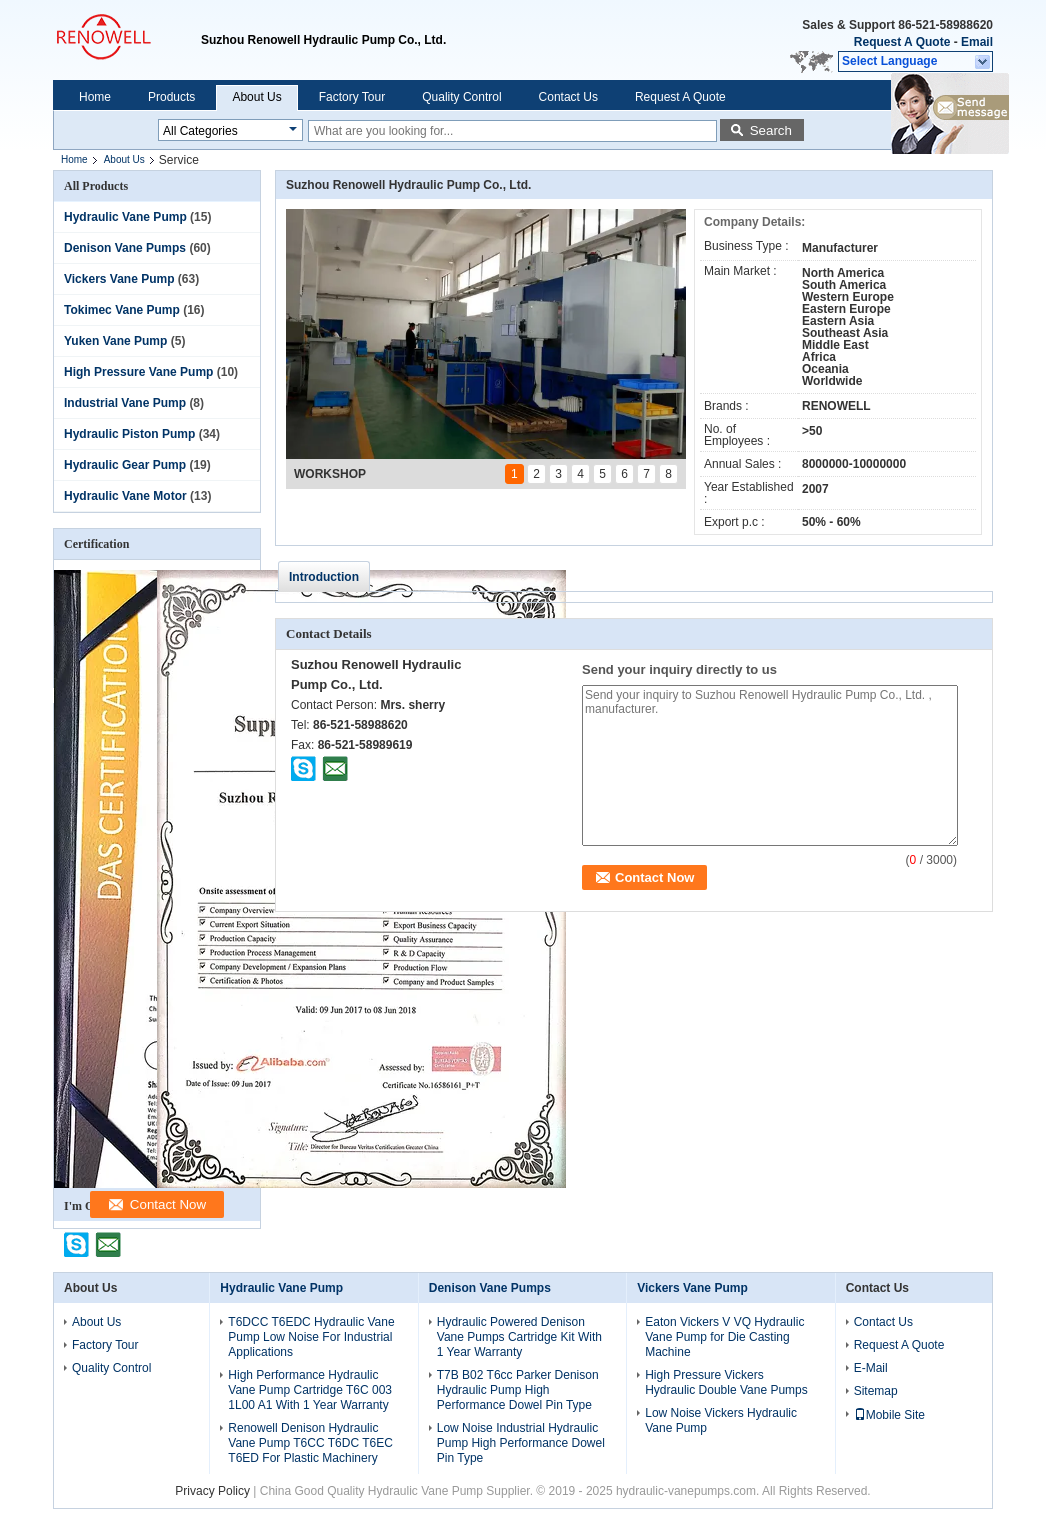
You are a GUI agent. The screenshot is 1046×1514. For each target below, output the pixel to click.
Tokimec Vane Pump (122, 310)
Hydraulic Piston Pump (129, 434)
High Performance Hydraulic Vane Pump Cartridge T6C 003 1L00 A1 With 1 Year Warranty (310, 1390)
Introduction (324, 577)
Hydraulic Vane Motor (125, 496)
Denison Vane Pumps (125, 248)
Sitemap (876, 1391)
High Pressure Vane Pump (138, 372)
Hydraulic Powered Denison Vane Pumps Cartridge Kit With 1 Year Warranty (519, 1337)
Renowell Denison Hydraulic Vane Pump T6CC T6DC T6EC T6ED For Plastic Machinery (310, 1443)
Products (171, 97)
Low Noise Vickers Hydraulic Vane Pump (721, 1420)
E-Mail (871, 1368)
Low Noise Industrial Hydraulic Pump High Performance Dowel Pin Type (521, 1443)
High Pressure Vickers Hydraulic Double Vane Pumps (726, 1382)
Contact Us (568, 97)
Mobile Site (889, 1415)
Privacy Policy (212, 1491)
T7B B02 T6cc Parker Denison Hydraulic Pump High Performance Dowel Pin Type (518, 1390)
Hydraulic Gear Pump (125, 465)
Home (95, 97)
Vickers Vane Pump (119, 279)
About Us (256, 97)
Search (771, 130)
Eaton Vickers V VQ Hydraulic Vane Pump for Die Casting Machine (724, 1337)
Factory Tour (352, 97)
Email (977, 42)
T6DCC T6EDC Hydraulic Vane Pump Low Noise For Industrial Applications (311, 1337)
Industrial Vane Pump (125, 403)
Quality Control (461, 97)
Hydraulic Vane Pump (125, 217)
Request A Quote (902, 42)
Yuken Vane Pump (115, 341)
